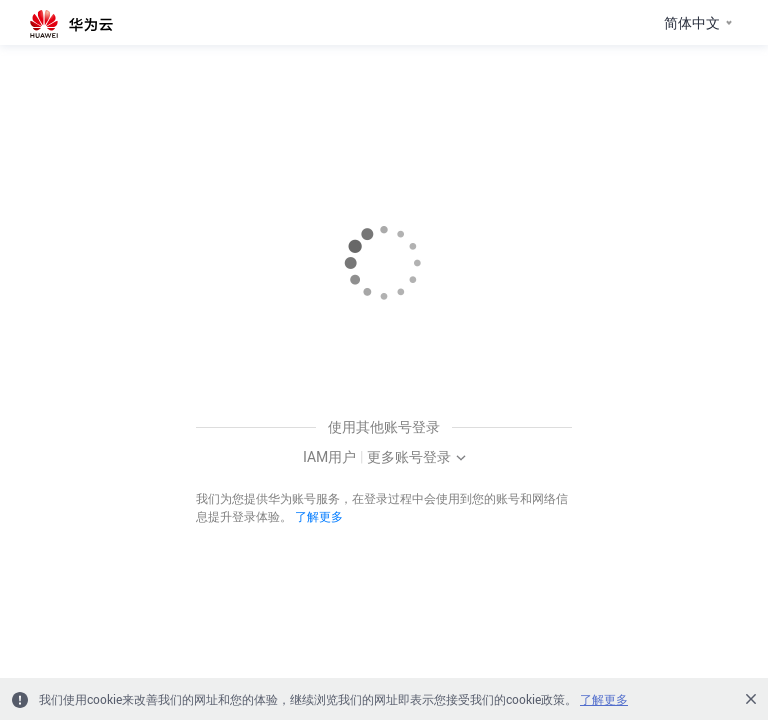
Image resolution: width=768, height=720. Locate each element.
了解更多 (319, 516)
